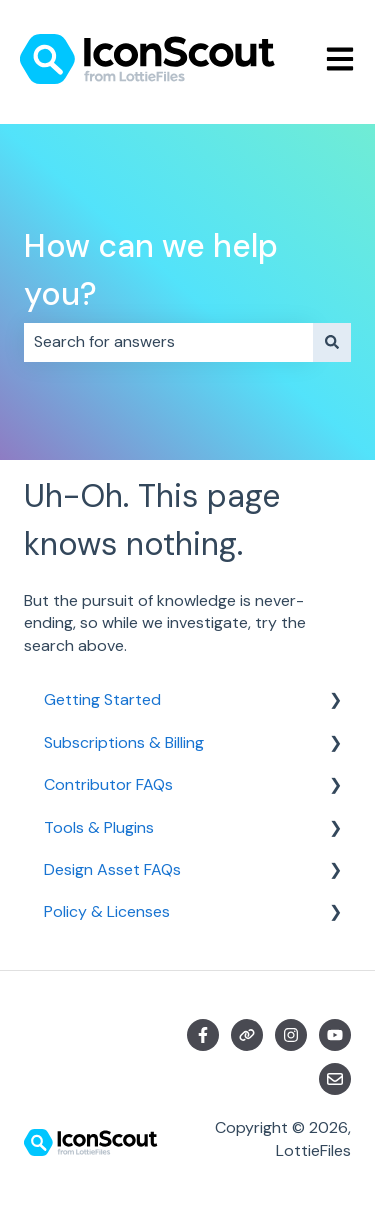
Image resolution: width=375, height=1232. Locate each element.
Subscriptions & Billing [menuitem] (124, 742)
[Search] (332, 342)
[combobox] (168, 342)
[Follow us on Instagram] (291, 1035)
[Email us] (335, 1079)
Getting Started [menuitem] (102, 699)
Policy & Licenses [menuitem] (107, 911)
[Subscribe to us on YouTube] (335, 1035)
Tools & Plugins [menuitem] (99, 827)
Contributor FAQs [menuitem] (108, 784)
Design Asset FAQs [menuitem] (112, 869)
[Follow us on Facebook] (203, 1035)
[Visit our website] (247, 1035)
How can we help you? (151, 270)
